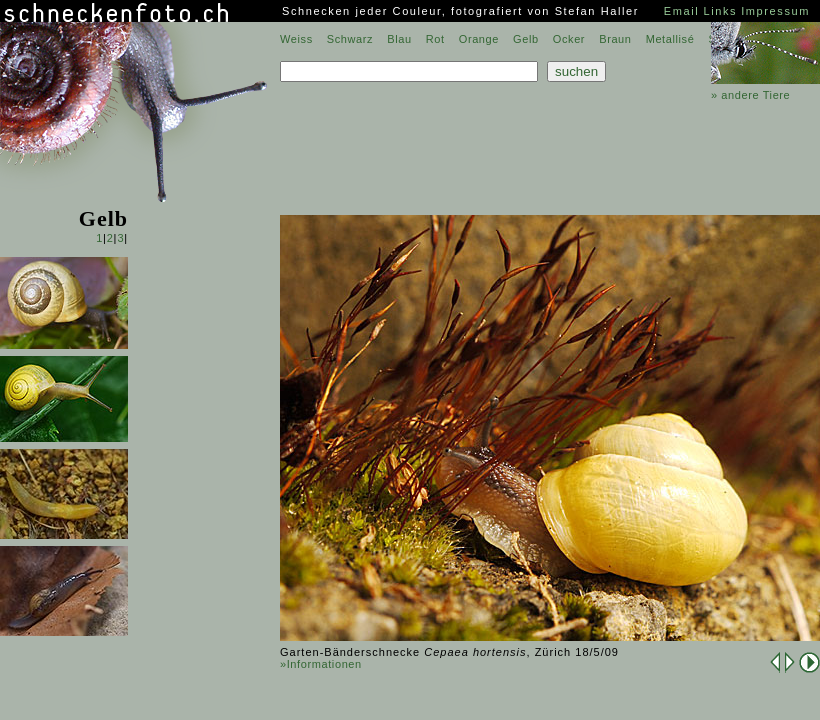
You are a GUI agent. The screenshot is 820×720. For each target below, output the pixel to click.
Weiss (296, 39)
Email (682, 11)
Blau (399, 39)
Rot (435, 39)
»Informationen (321, 664)
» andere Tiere (750, 95)
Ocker (569, 39)
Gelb (526, 39)
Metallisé (670, 39)
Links (720, 11)
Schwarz (350, 39)
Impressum (775, 11)
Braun (615, 39)
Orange (479, 39)
